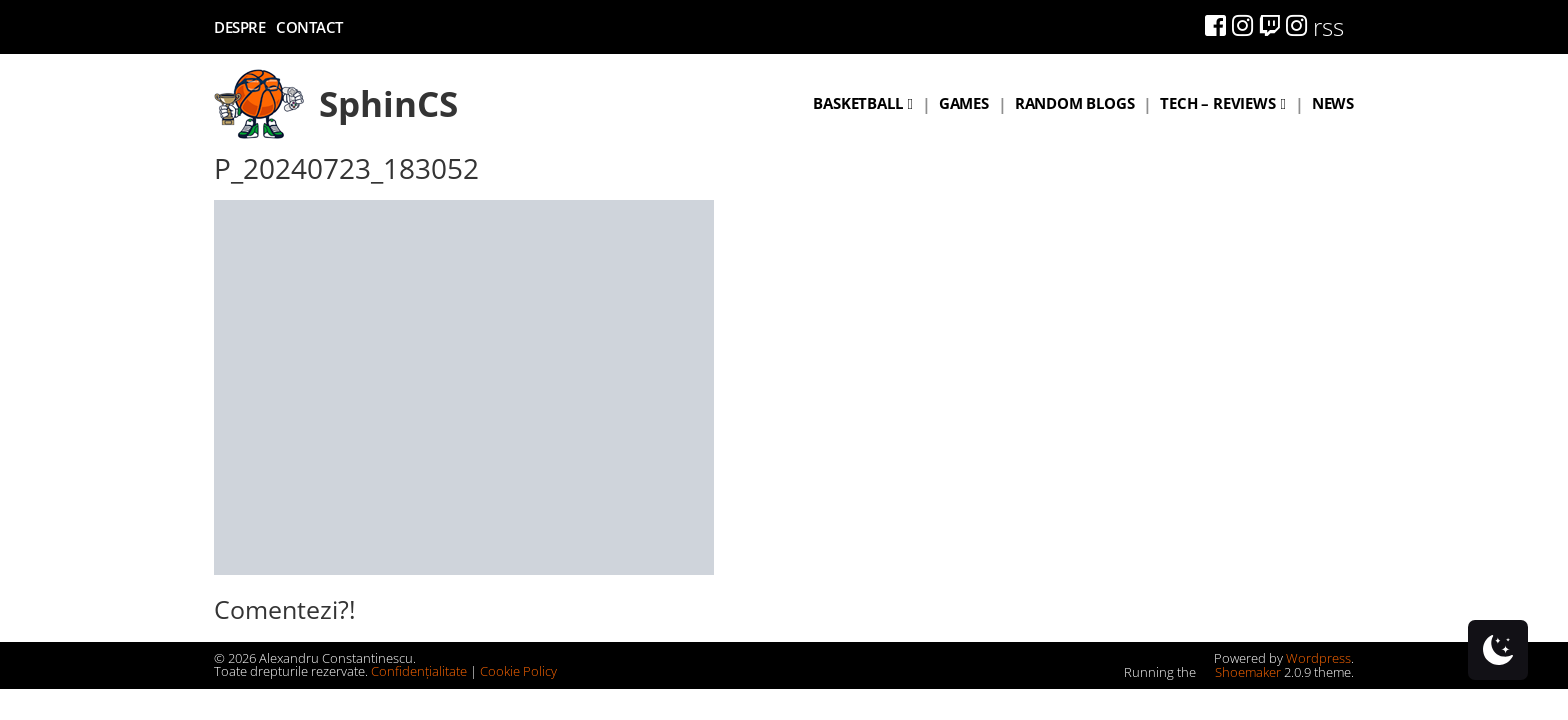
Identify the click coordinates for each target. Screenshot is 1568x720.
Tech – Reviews (1217, 103)
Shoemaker (1240, 672)
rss (1328, 26)
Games (964, 103)
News (1333, 103)
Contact (309, 27)
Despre (239, 27)
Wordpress (1318, 658)
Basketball (857, 103)
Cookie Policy (518, 671)
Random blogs (1075, 103)
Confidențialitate (419, 671)
